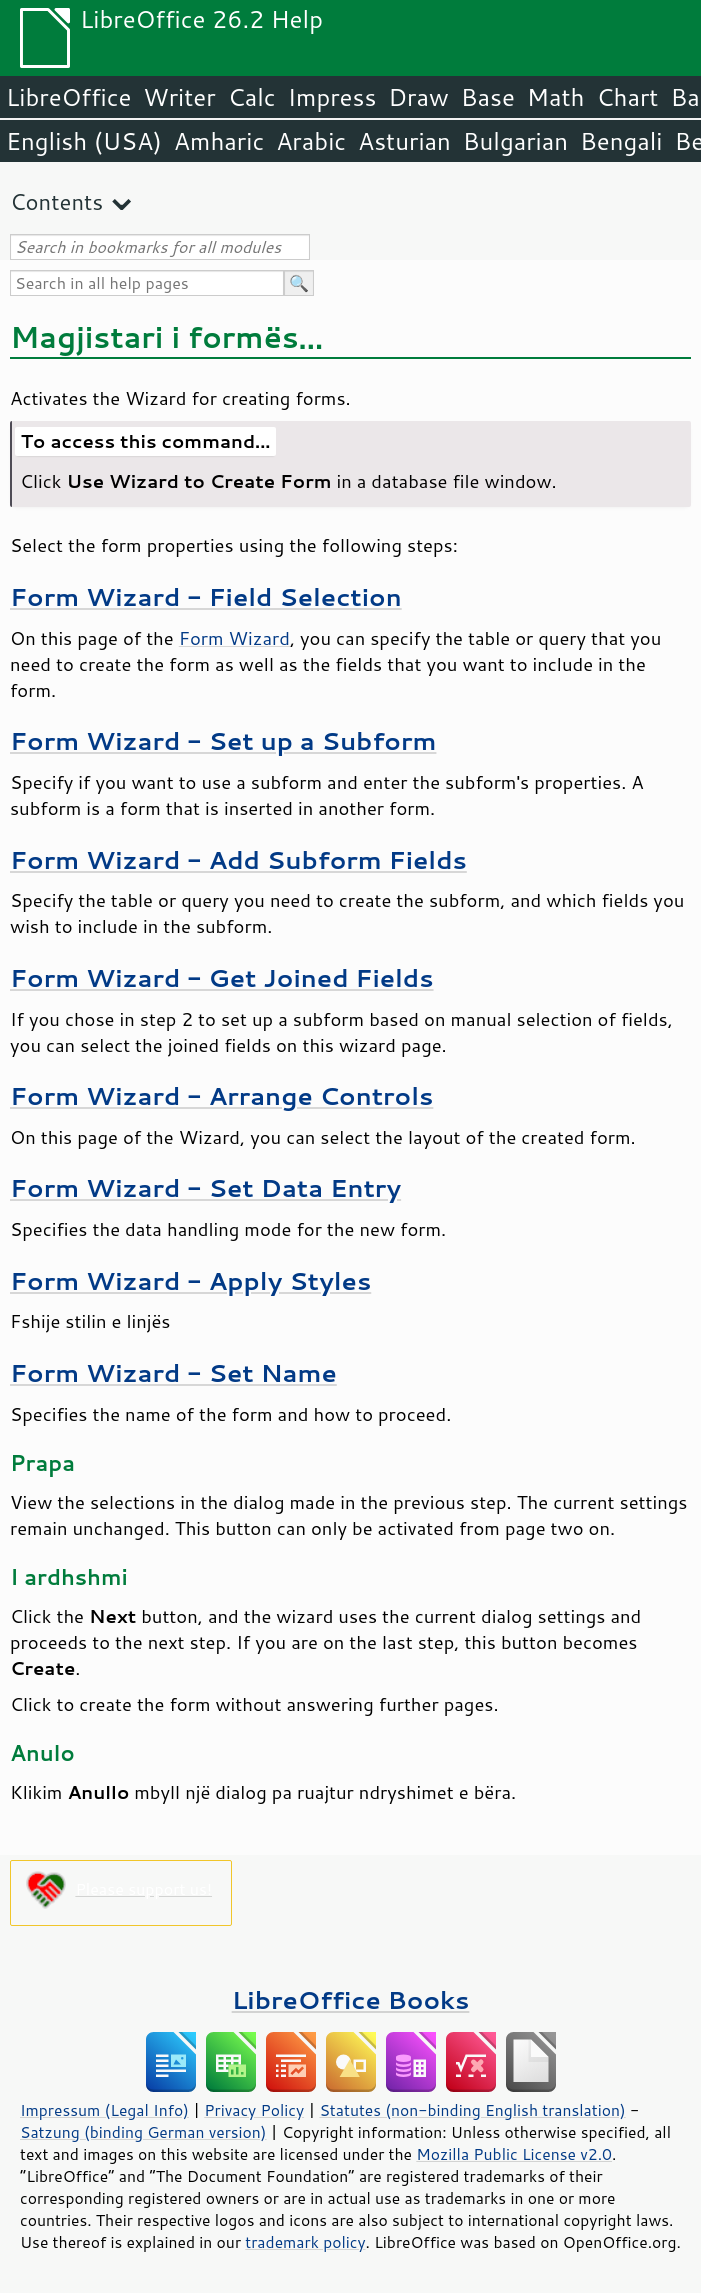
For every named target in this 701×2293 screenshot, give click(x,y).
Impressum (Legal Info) (104, 2110)
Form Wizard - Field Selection (206, 596)
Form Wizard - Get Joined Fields (222, 977)
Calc (252, 97)
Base (488, 97)
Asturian (404, 141)
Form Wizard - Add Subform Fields (238, 859)
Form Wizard (234, 638)
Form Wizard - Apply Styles (190, 1280)
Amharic (219, 141)
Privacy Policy (254, 2110)
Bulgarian (515, 141)
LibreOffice (68, 97)
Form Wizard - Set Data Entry (205, 1187)
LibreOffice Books (351, 1999)
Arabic (311, 141)
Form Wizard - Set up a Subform (223, 740)
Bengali (621, 141)
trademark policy (305, 2242)
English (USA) (84, 141)
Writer (179, 97)
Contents (56, 201)
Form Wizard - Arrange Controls (221, 1095)
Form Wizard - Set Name (173, 1372)
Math (556, 97)
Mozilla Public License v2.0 (514, 2154)
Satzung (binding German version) (143, 2132)
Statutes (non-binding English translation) (472, 2110)
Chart (627, 97)
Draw (418, 97)
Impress (332, 97)
